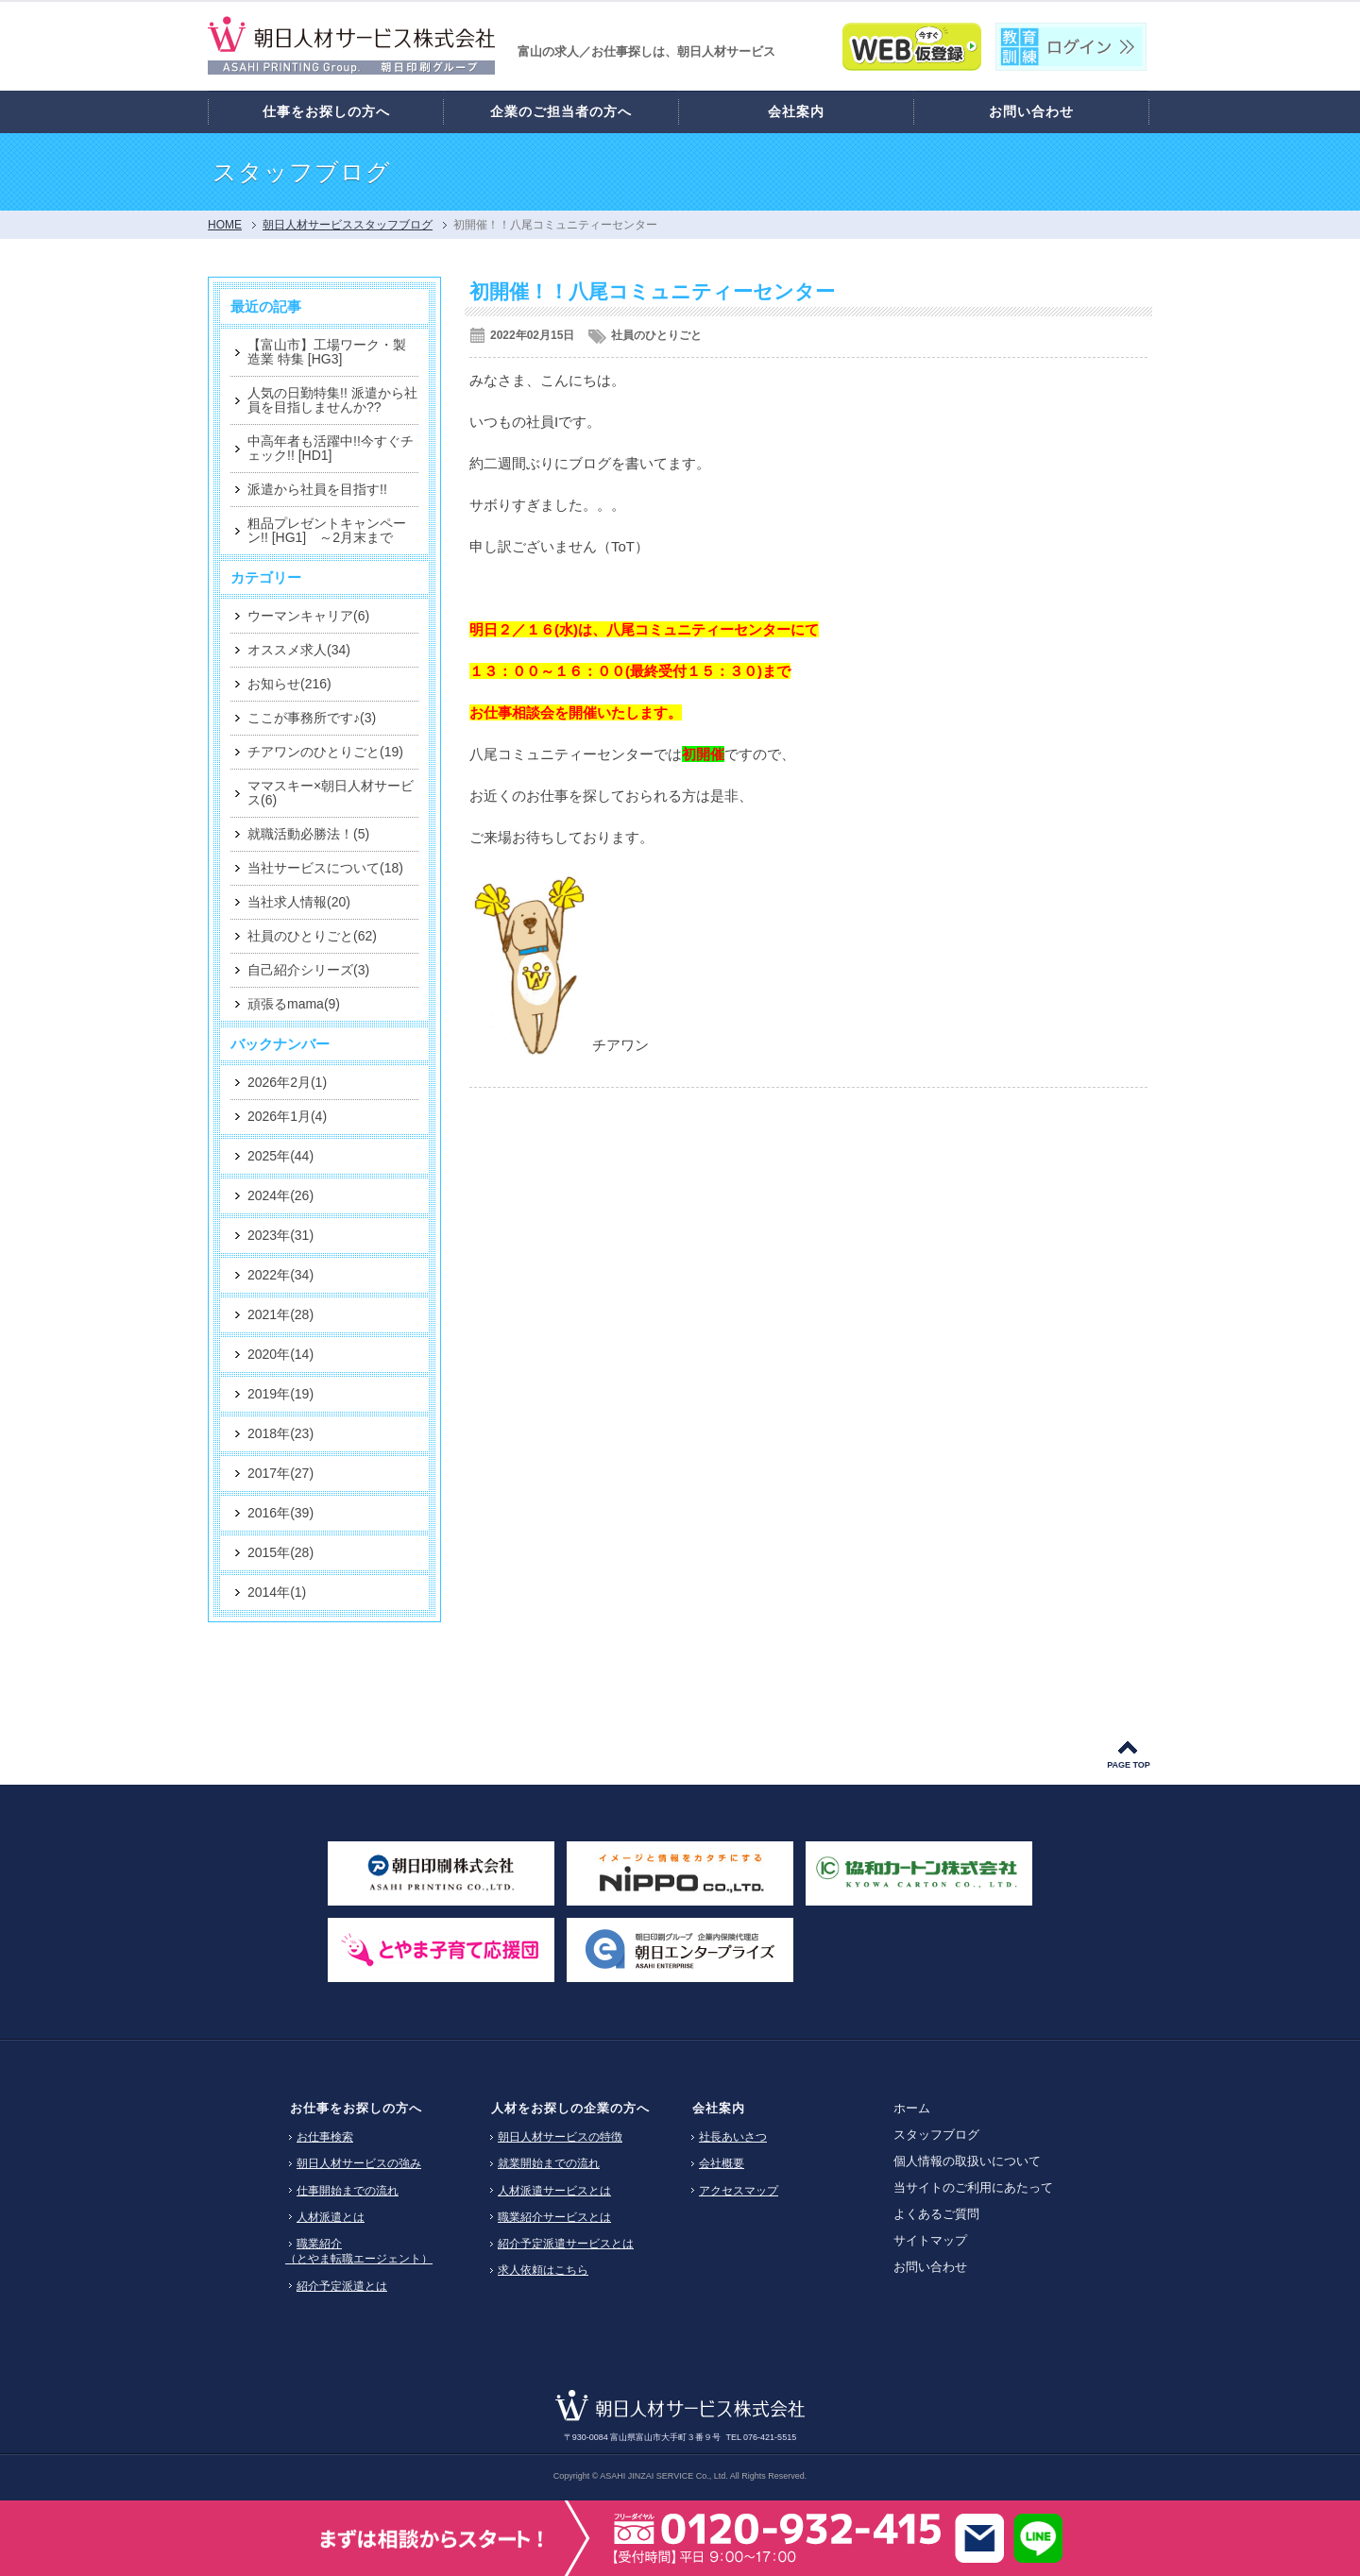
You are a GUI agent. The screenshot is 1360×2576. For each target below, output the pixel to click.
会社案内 (718, 2108)
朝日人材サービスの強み (359, 2163)
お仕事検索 (325, 2137)
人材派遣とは (331, 2217)
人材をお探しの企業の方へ (570, 2108)
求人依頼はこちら (543, 2270)
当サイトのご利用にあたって (973, 2187)
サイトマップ (930, 2240)
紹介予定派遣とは (342, 2286)
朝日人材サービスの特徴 (560, 2137)
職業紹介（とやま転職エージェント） (359, 2251)
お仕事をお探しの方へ (356, 2108)
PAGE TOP (1128, 1765)
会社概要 (721, 2163)
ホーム (911, 2108)
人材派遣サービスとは (554, 2190)
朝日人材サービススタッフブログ (348, 224)
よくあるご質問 (936, 2214)
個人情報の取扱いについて (967, 2161)
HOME (225, 224)
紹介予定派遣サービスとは (566, 2243)
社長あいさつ (733, 2137)
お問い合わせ (930, 2267)
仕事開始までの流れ (348, 2190)
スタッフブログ (936, 2134)
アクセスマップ (738, 2190)
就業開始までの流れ (549, 2163)
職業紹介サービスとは (554, 2217)
